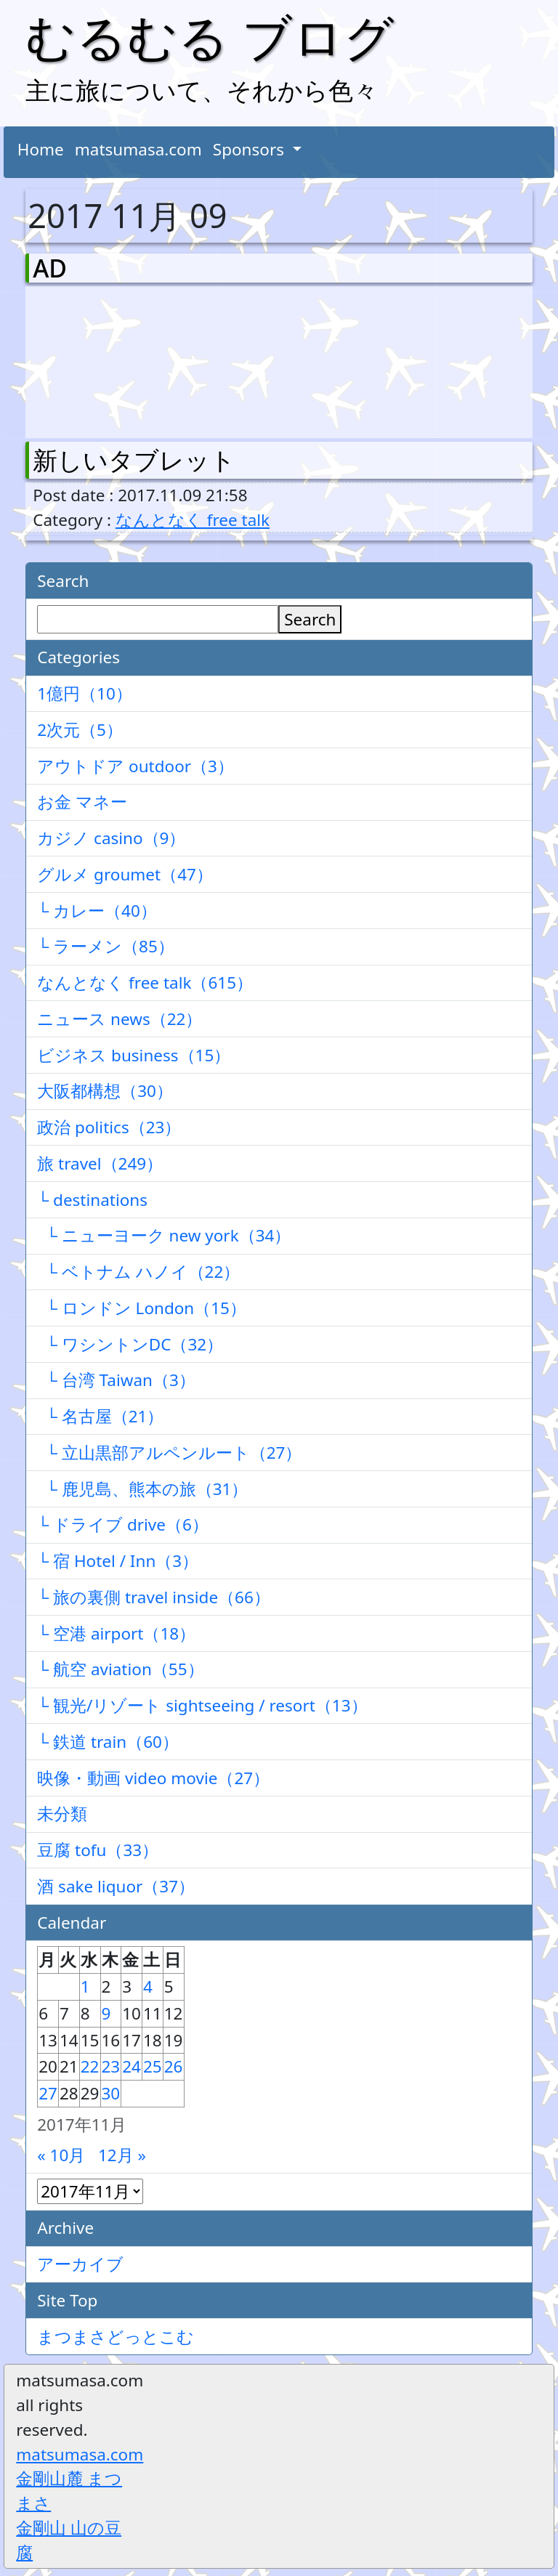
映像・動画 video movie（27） (153, 1778)
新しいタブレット (134, 460)
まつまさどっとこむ (115, 2336)
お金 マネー (82, 801)
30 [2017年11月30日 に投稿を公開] (111, 2093)
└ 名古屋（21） (100, 1416)
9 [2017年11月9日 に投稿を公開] (106, 2013)
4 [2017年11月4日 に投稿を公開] (148, 1986)
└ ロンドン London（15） (141, 1308)
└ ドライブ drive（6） (123, 1524)
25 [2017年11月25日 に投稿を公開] (152, 2066)
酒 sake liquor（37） (116, 1886)
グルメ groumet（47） (125, 874)
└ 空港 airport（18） (116, 1633)
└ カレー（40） (97, 910)
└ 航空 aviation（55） (120, 1669)
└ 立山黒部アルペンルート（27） (169, 1452)
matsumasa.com (138, 149)
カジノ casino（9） (111, 838)
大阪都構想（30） (105, 1091)
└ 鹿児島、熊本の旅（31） (142, 1489)
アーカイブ (80, 2264)
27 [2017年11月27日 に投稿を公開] (48, 2093)
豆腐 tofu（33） (97, 1850)
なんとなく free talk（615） (145, 982)
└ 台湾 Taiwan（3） (116, 1380)
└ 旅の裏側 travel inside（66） (153, 1597)
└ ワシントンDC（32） (130, 1344)
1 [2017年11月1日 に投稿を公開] (85, 1986)
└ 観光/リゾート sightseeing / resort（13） (202, 1705)
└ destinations (92, 1199)
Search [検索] (310, 619)
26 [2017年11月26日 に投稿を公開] (173, 2066)
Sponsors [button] (250, 149)
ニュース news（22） (119, 1019)
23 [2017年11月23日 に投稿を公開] (111, 2066)
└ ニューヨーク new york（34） (164, 1235)
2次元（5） (80, 729)
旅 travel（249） (100, 1163)
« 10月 (61, 2155)
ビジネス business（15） (133, 1055)
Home (40, 149)
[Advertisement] (109, 359)
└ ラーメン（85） (105, 946)
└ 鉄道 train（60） (108, 1741)
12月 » (122, 2155)
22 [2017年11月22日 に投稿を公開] (90, 2066)
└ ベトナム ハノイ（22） (138, 1271)
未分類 (62, 1813)
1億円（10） (84, 693)
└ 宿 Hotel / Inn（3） (117, 1561)
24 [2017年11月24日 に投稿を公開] (131, 2066)
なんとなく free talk (193, 520)
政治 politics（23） (109, 1127)
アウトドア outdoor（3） (135, 766)
